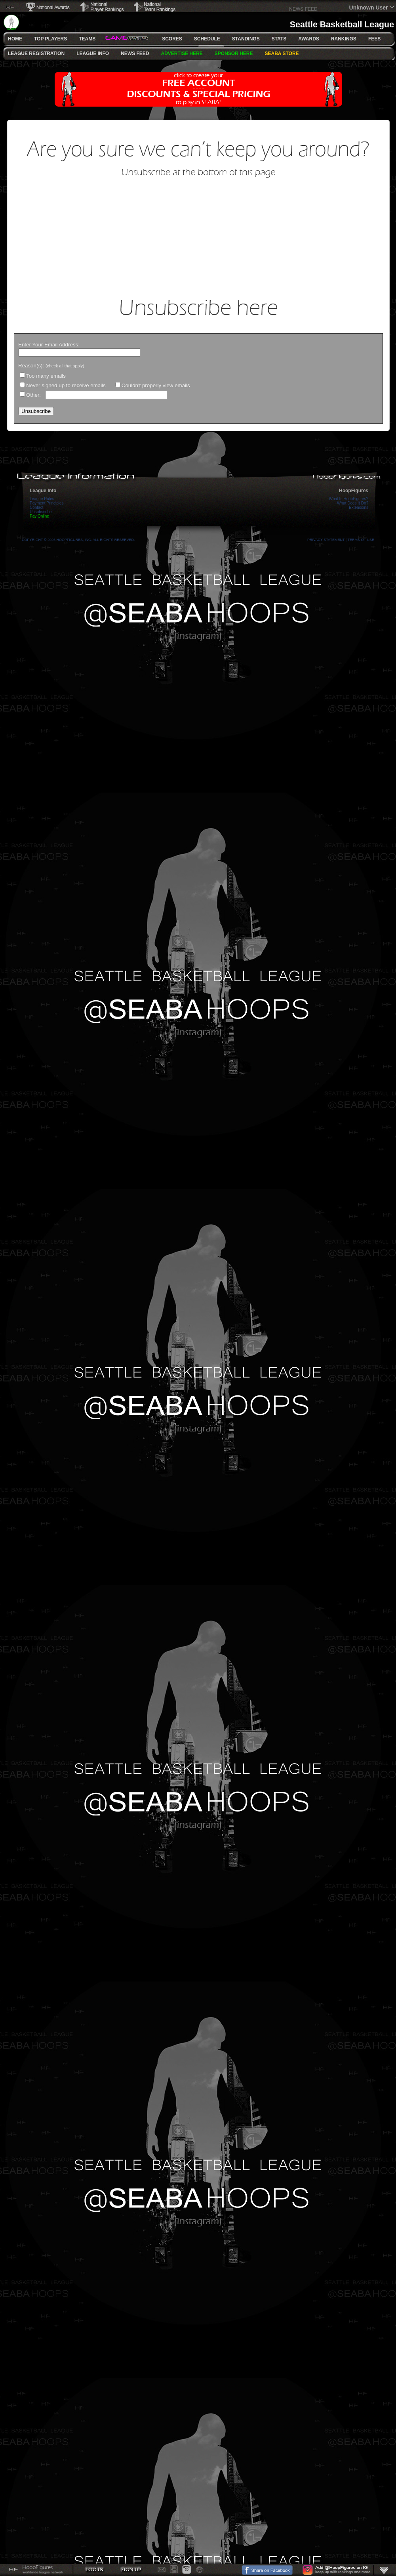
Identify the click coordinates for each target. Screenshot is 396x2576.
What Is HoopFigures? (349, 499)
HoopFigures (353, 490)
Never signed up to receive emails (66, 385)
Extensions (358, 507)
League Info (43, 490)
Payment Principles (47, 503)
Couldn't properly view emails (156, 385)
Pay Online (39, 516)
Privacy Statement (326, 540)
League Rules (42, 499)
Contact (36, 507)
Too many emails (46, 376)
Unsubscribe (41, 512)
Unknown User (368, 7)
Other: (34, 395)
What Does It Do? (352, 503)
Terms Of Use (360, 540)
